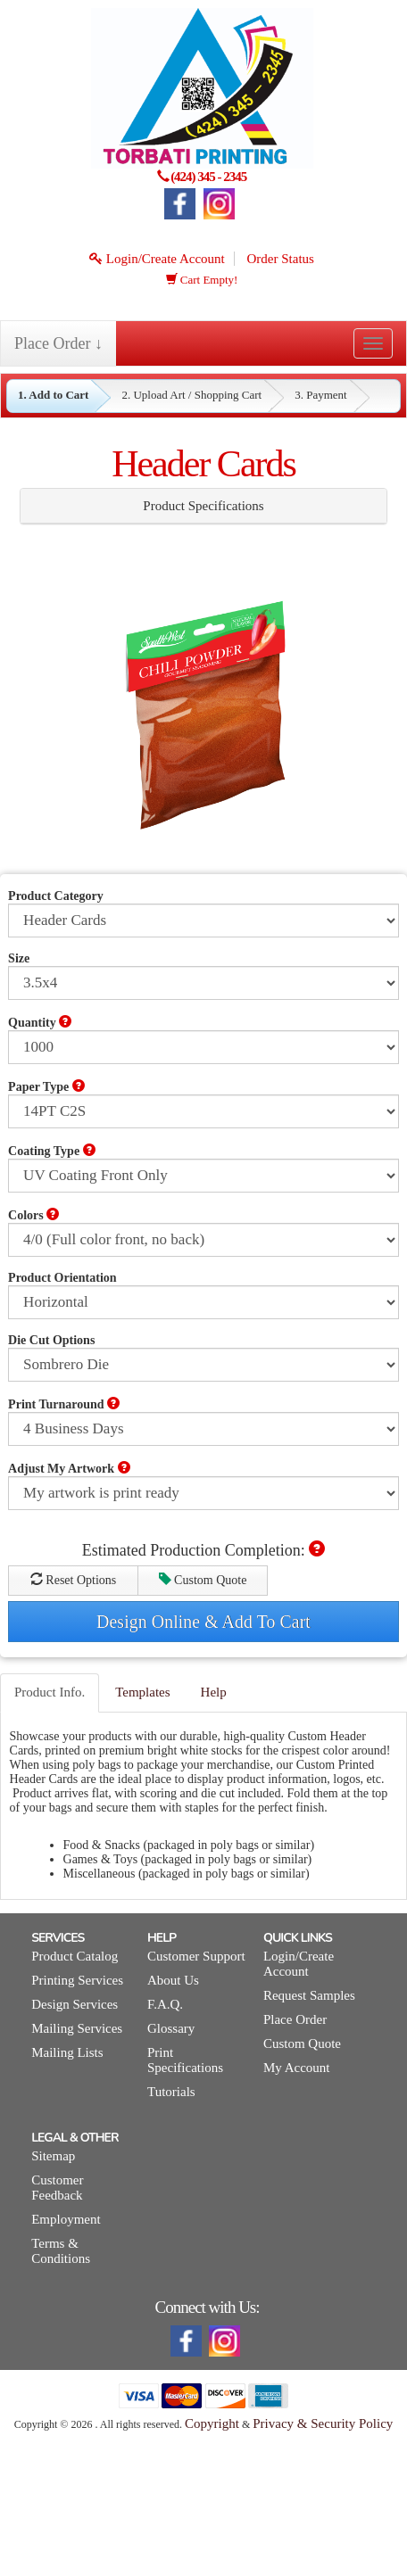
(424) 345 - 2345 (208, 176)
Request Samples (309, 1995)
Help (214, 1692)
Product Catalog (74, 1956)
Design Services (74, 2004)
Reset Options (73, 1580)
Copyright (212, 2423)
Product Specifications (203, 506)
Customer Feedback (57, 2187)
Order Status (279, 259)
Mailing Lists (67, 2052)
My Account (296, 2067)
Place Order (295, 2019)
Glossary (171, 2028)
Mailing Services (76, 2028)
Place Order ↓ (58, 343)
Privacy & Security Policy (323, 2423)
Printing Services (77, 1980)
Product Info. (49, 1692)
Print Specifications (185, 2060)
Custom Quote (203, 1580)
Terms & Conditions (60, 2251)
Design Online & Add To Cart (203, 1621)
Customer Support (196, 1956)
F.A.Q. (165, 2004)
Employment (66, 2219)
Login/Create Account (157, 259)
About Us (173, 1980)
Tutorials (171, 2092)
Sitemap (53, 2156)
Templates (142, 1692)
